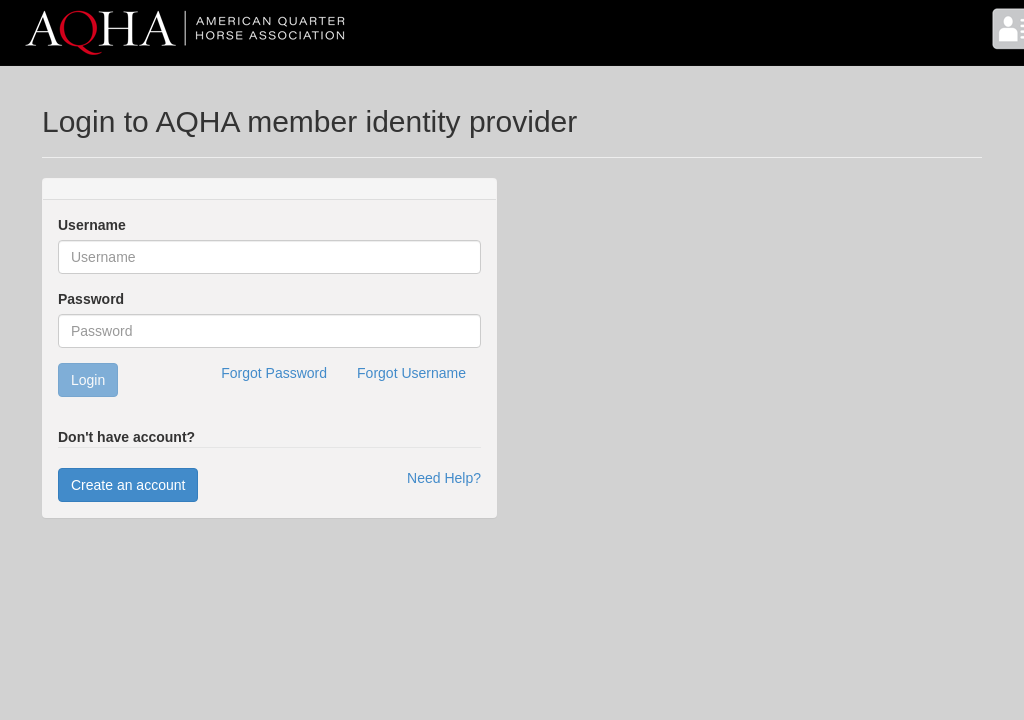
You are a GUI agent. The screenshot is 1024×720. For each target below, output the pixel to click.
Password (91, 299)
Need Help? (444, 478)
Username (92, 225)
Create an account (128, 485)
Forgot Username (411, 373)
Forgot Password (274, 373)
